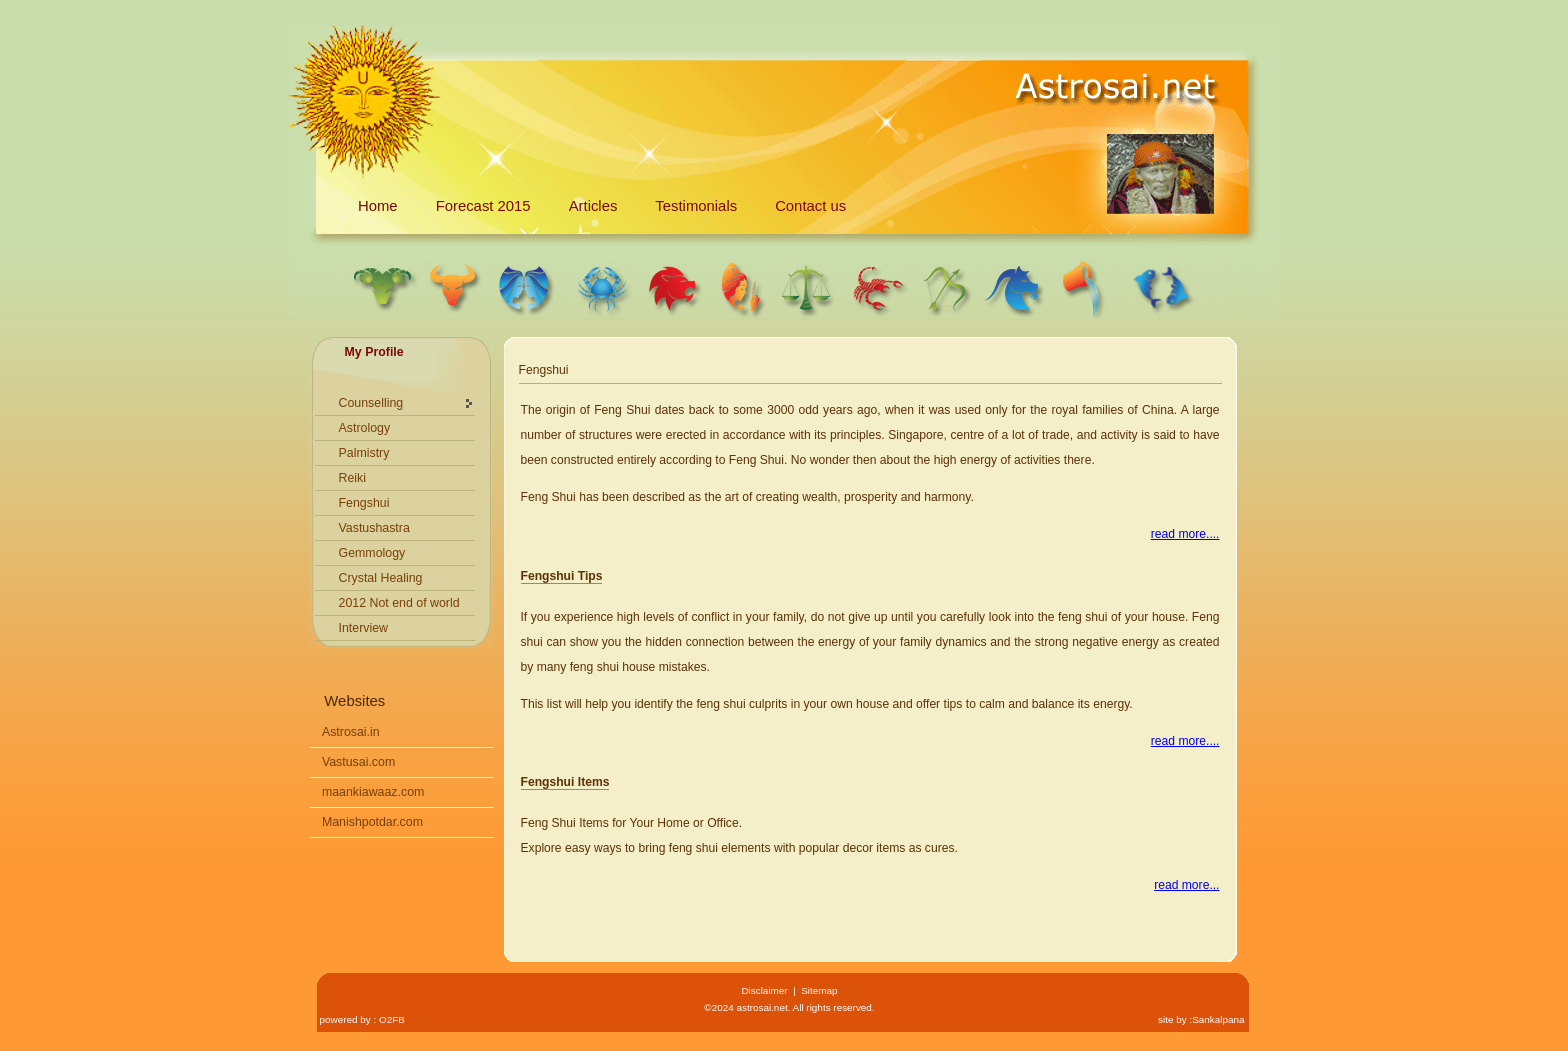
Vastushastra (374, 528)
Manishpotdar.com (372, 822)
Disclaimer (764, 990)
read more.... (1185, 534)
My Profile (374, 352)
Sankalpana (1218, 1019)
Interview (364, 628)
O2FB (392, 1019)
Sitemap (819, 990)
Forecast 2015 (483, 206)
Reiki (353, 478)
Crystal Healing (381, 578)
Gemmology (372, 553)
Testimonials (696, 206)
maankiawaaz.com (373, 792)
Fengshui (364, 503)
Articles (593, 206)
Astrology (365, 428)
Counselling (371, 403)
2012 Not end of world (399, 603)
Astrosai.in (351, 732)
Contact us (810, 206)
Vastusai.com (358, 762)
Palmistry (364, 453)
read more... (1186, 885)
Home (378, 206)
